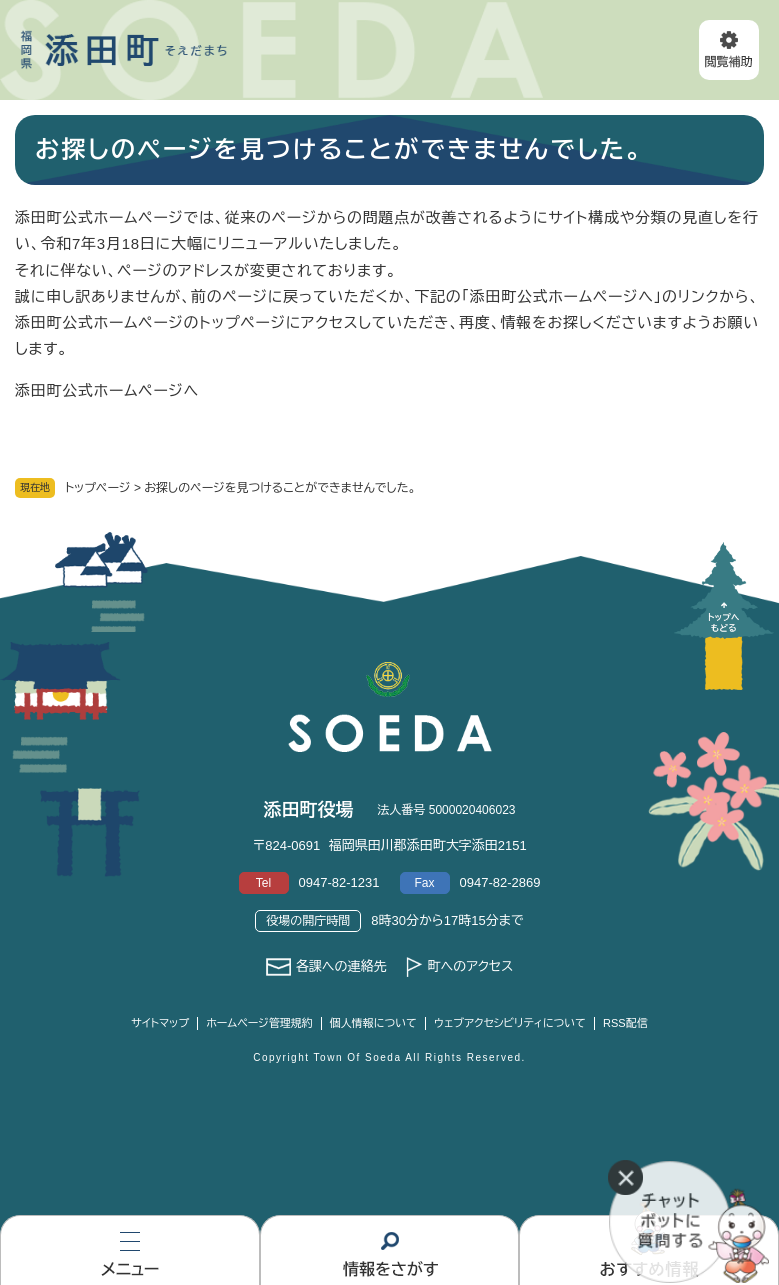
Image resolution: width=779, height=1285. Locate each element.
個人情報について (373, 1023)
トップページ (98, 488)
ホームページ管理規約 (259, 1023)
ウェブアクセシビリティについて (510, 1023)
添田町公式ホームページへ (107, 390)
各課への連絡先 (341, 966)
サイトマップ (160, 1023)
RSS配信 (625, 1023)
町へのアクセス (470, 966)
